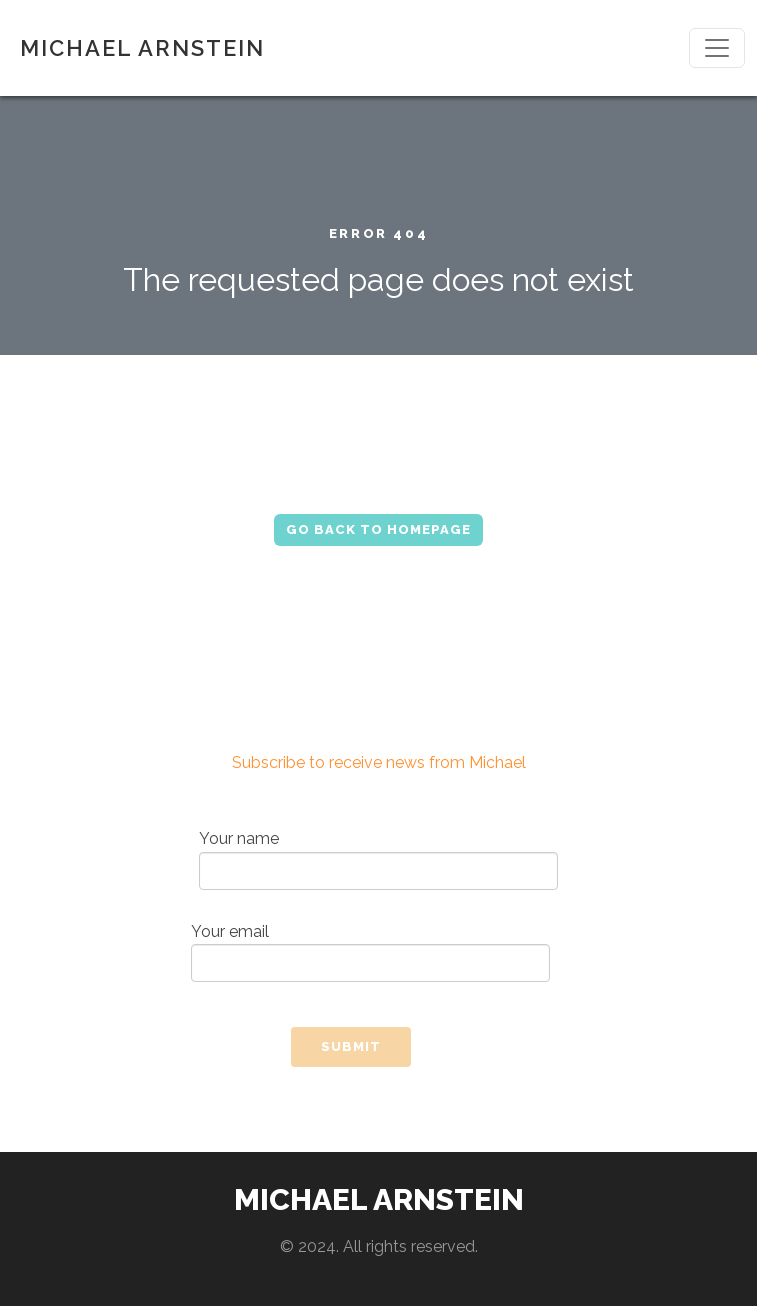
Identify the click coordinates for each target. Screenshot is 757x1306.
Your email (370, 952)
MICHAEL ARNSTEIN (142, 48)
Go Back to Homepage (378, 529)
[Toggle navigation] (717, 48)
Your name (378, 859)
